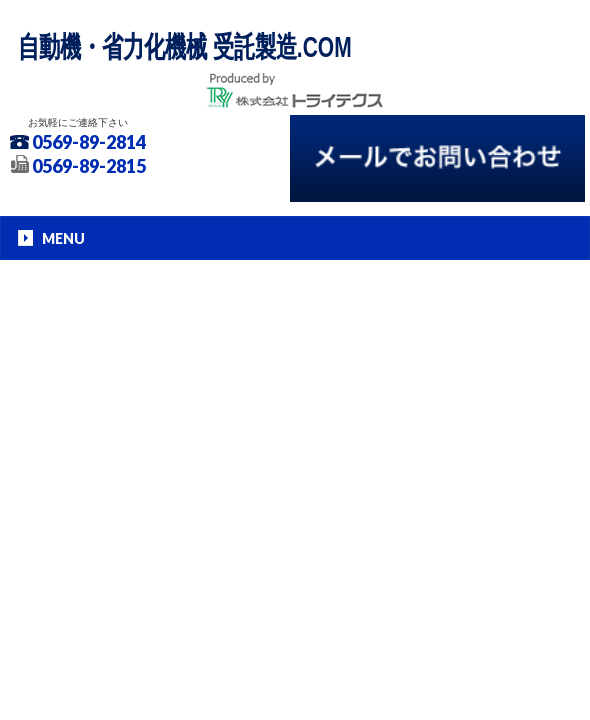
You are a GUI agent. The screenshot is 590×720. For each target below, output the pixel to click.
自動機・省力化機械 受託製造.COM (185, 46)
